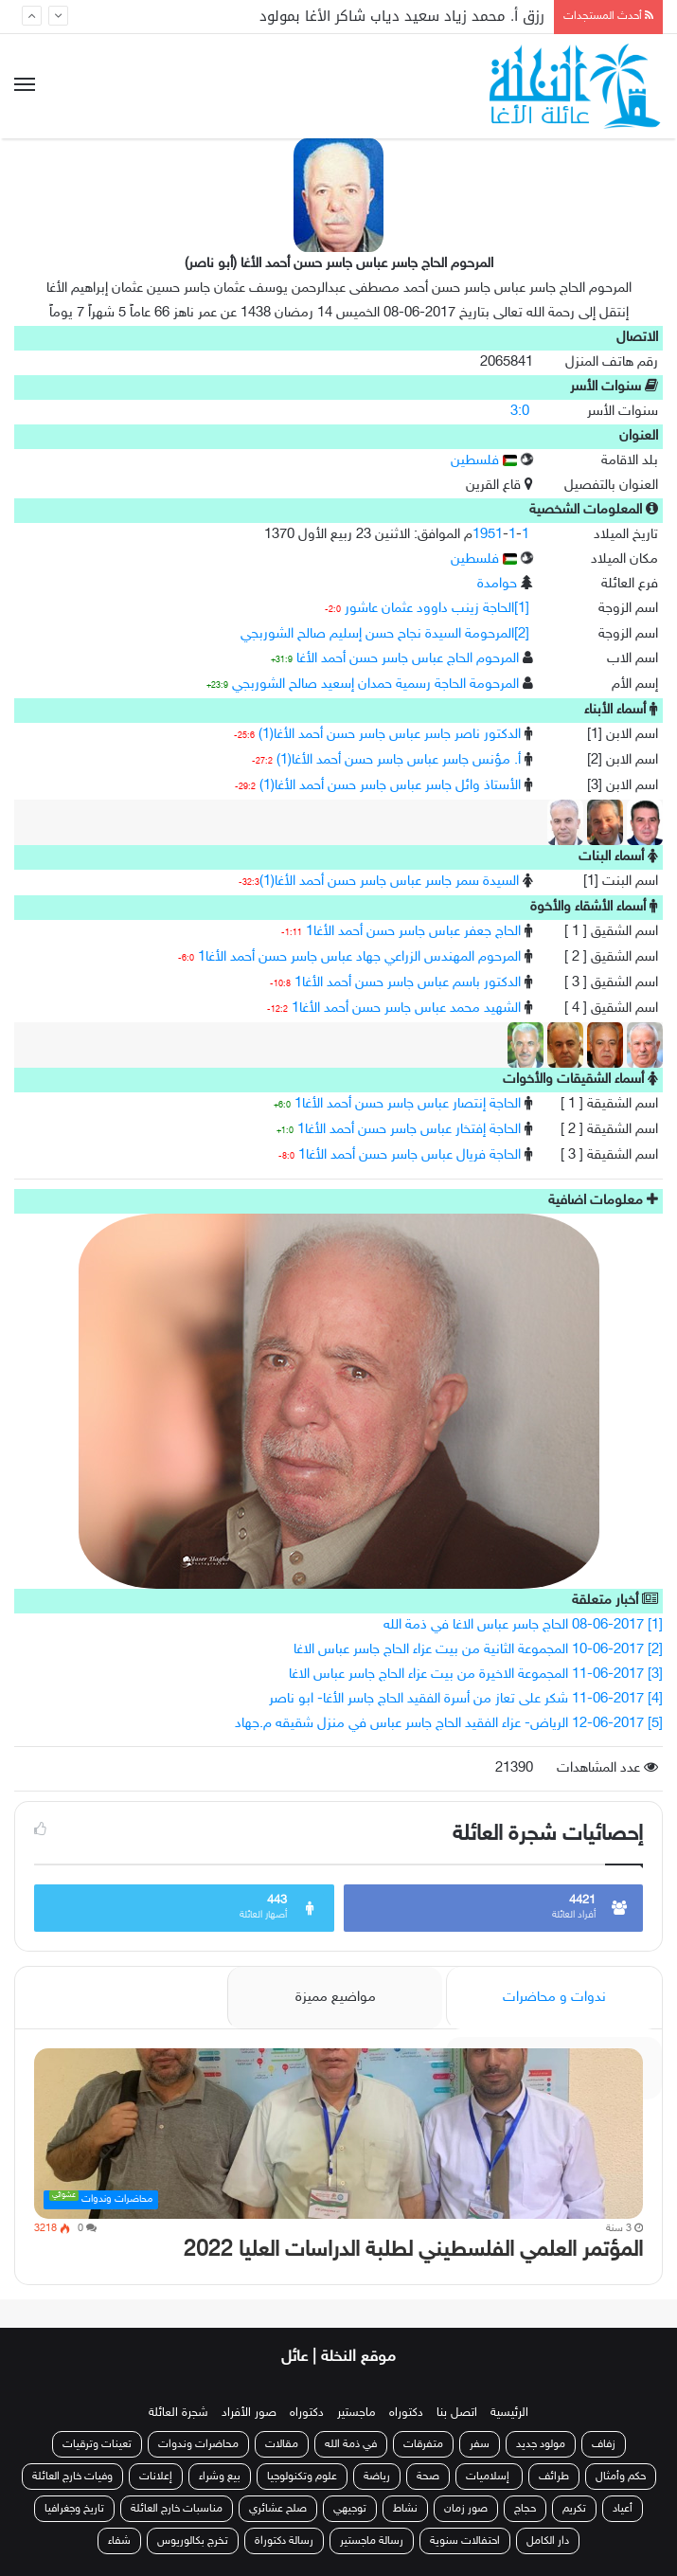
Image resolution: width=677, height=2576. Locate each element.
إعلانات (155, 2476)
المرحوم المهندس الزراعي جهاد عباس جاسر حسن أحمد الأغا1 (359, 957)
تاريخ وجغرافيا (74, 2508)
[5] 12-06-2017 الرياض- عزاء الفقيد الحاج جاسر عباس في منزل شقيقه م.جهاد (449, 1724)
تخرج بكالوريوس (192, 2541)
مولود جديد (540, 2444)
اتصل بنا (456, 2413)
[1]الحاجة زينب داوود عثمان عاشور (437, 609)
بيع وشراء (220, 2476)
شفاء (119, 2541)
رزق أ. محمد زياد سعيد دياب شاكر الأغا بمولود (401, 16)
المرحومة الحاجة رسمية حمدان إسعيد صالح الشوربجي (375, 684)
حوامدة (497, 584)
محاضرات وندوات (198, 2444)
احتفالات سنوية (465, 2541)
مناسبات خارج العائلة (177, 2508)
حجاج (525, 2508)
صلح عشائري (278, 2508)
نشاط (405, 2508)
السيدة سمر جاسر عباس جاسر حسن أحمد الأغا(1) (389, 882)
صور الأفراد (249, 2413)
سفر (480, 2444)
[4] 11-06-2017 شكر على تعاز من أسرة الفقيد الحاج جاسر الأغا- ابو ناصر (466, 1699)
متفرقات (423, 2444)
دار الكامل (547, 2541)
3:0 (519, 412)
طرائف (554, 2476)
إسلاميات (489, 2476)
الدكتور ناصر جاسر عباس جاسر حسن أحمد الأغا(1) (389, 735)
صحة (428, 2476)
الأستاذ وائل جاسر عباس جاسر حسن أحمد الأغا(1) (390, 786)
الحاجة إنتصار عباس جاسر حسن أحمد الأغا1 (407, 1104)
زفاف (603, 2444)
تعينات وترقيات (97, 2444)
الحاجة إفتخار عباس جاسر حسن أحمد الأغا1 (409, 1130)
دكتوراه (406, 2413)
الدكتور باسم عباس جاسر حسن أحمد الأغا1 (407, 983)
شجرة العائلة (178, 2413)
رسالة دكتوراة (284, 2541)
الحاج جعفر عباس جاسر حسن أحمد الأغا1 (413, 932)
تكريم (574, 2508)
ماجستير (356, 2413)
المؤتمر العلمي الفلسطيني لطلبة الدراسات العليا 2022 (413, 2250)
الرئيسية (509, 2413)
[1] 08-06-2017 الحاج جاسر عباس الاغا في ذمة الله (523, 1625)
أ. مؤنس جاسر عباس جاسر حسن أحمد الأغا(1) (398, 760)
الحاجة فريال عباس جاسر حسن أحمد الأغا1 (409, 1155)
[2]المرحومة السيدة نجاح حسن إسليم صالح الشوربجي (385, 634)
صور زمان (466, 2508)
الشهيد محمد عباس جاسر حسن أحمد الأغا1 (406, 1008)
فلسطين (484, 461)
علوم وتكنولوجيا (302, 2476)
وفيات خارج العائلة (72, 2476)
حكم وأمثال (621, 2476)
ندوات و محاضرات (554, 1998)
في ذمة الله (351, 2444)
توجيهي (349, 2508)
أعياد (622, 2508)
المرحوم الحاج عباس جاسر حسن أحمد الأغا (407, 659)
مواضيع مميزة (335, 1998)
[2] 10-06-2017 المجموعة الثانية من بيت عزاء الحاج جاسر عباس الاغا (478, 1650)
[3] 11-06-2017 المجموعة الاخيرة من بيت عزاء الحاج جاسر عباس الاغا (476, 1674)
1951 (487, 535)
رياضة (377, 2476)
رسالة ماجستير (371, 2541)
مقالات (281, 2444)
